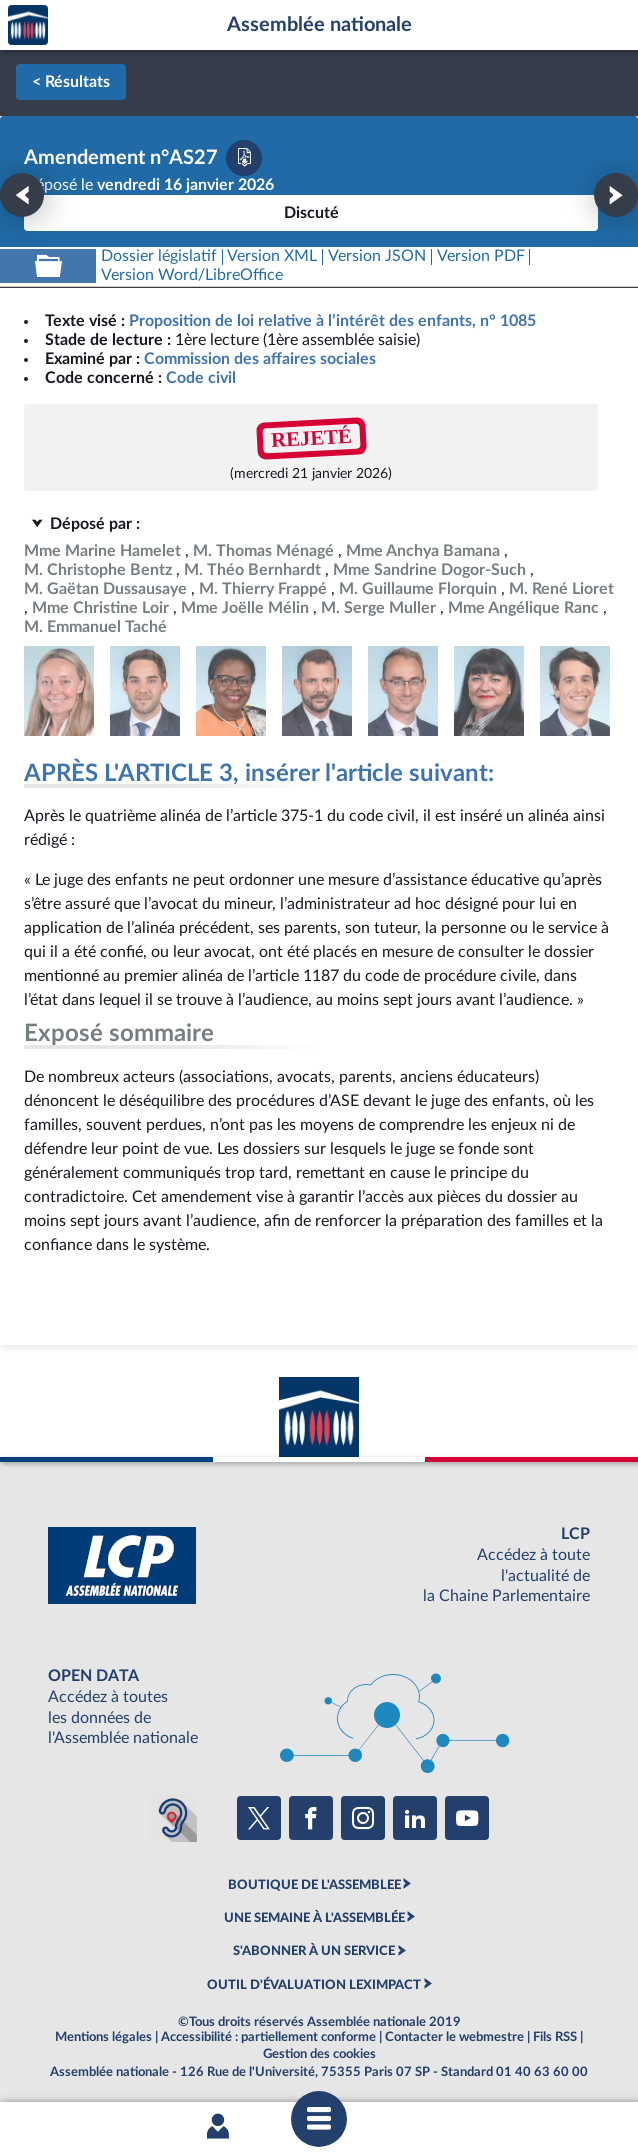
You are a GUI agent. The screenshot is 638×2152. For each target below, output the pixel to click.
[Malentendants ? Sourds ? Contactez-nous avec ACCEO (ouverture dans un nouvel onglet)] (173, 1818)
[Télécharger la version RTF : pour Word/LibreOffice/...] (192, 275)
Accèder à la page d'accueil (28, 25)
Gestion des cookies (319, 2054)
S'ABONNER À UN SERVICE (314, 1951)
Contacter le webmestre (454, 2037)
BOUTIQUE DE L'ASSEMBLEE (314, 1885)
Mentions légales (103, 2037)
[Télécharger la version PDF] (244, 158)
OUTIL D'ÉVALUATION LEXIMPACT (314, 1985)
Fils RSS (555, 2037)
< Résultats (71, 82)
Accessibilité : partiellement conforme (268, 2037)
